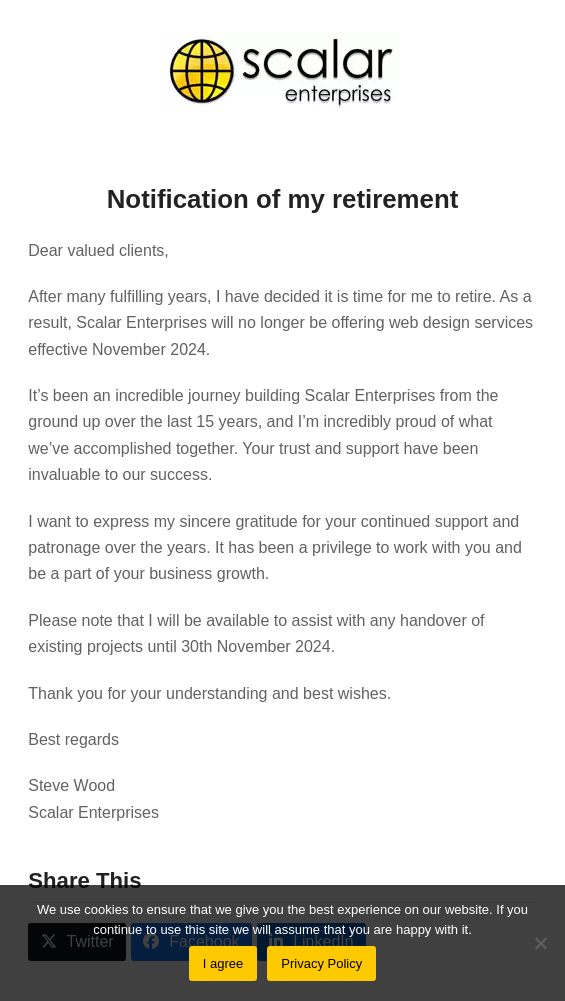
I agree (223, 963)
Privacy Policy (321, 963)
